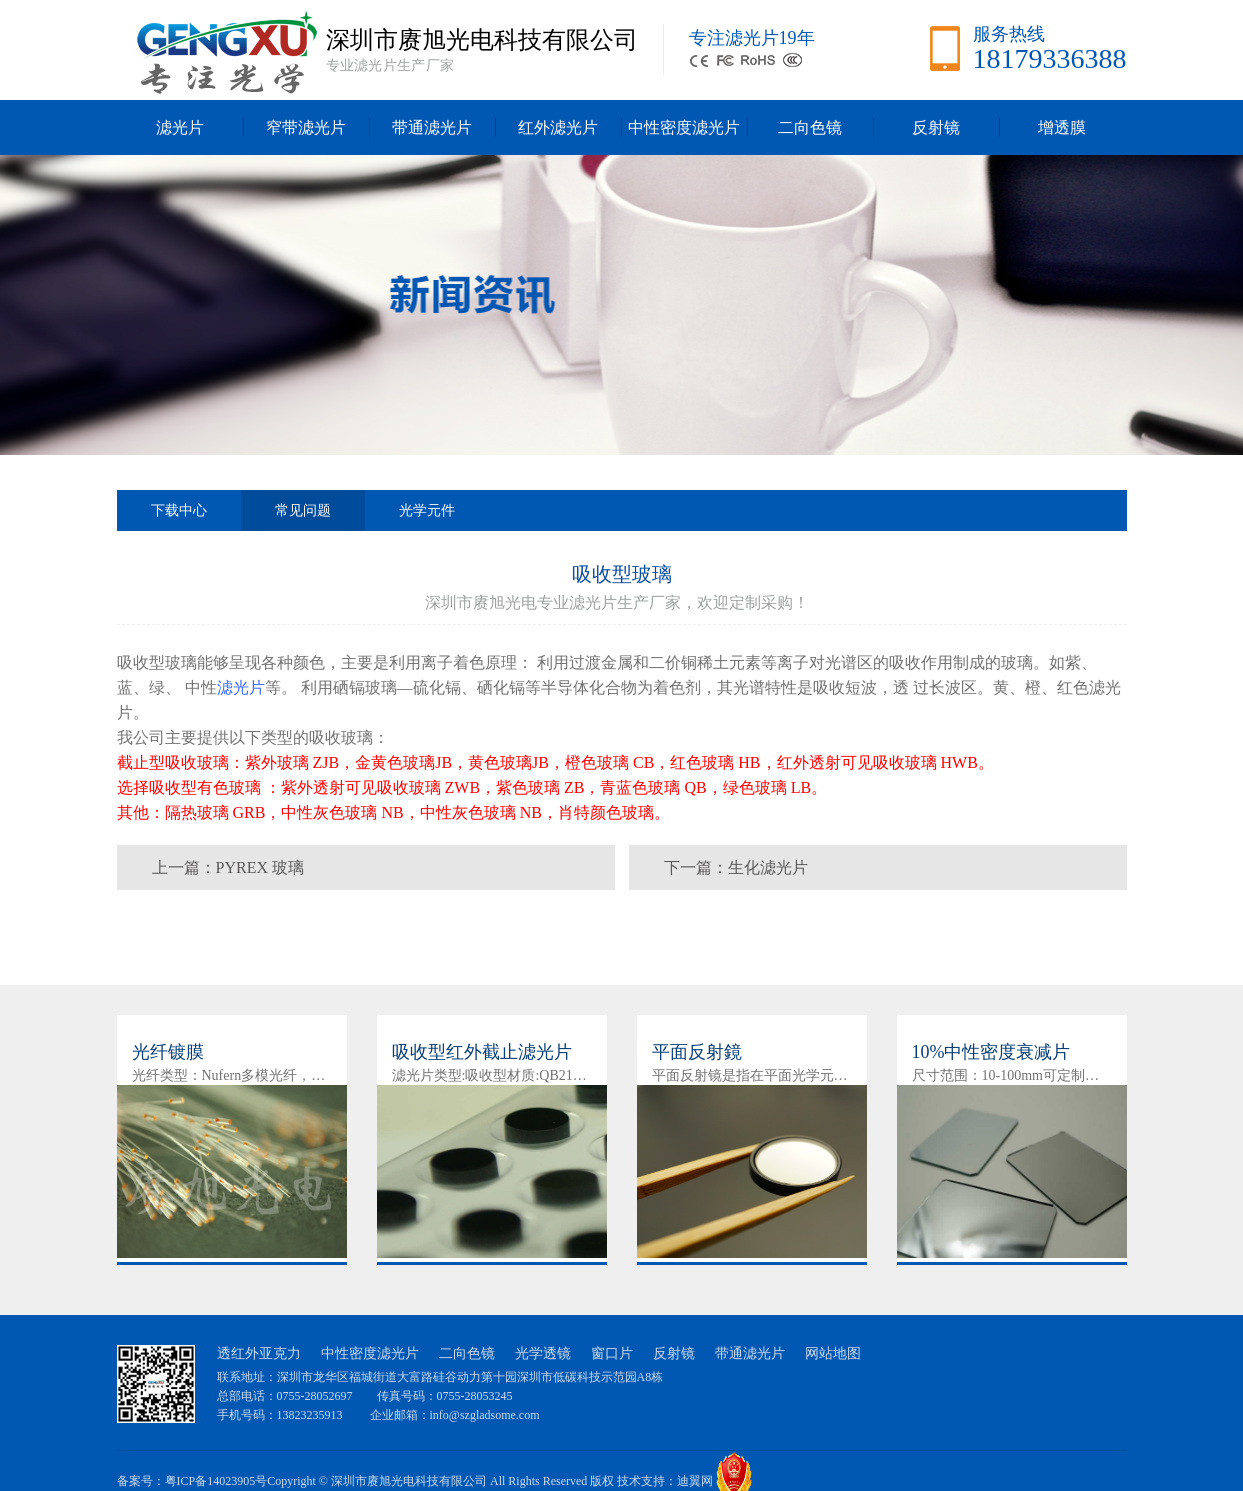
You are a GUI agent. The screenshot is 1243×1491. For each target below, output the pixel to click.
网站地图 (833, 1353)
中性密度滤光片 (684, 127)
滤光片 (180, 127)
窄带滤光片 (306, 127)
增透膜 (1062, 127)
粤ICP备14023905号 (216, 1481)
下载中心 (179, 510)
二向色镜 (810, 127)
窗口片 (612, 1353)
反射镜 (936, 127)
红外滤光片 (558, 127)
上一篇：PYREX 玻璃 (228, 867)
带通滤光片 (432, 127)
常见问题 (303, 517)
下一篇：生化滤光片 (736, 867)
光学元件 (427, 510)
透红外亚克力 (259, 1353)
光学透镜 (543, 1353)
